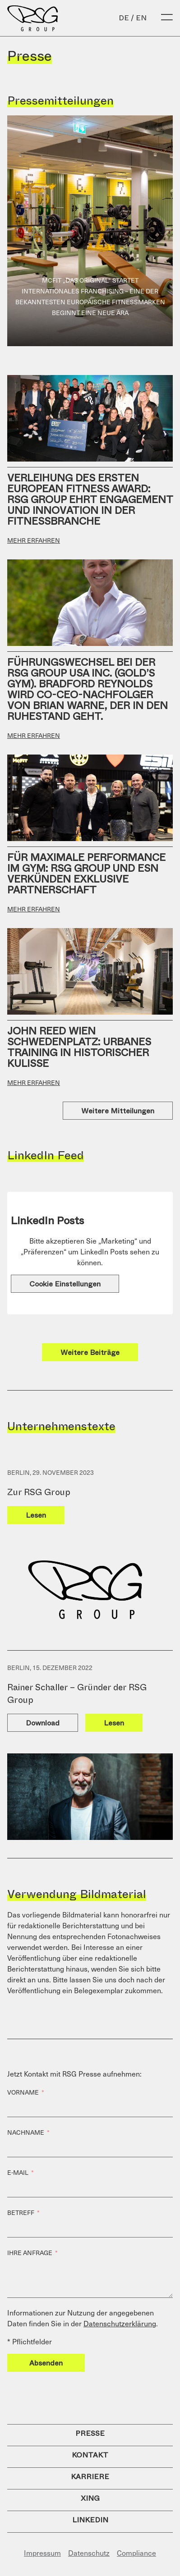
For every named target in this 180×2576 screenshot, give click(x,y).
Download (43, 1723)
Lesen (36, 1515)
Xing (90, 2498)
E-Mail (17, 2172)
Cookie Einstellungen (65, 1284)
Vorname (23, 2092)
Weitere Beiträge (90, 1352)
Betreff (20, 2212)
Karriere (90, 2476)
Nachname (25, 2132)
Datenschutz (89, 2552)
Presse (90, 2433)
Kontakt (90, 2455)
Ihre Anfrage (29, 2252)
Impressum (42, 2552)
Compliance (136, 2552)
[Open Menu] (167, 18)
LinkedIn (90, 2520)
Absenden (46, 2363)
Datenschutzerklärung (119, 2323)
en (141, 18)
